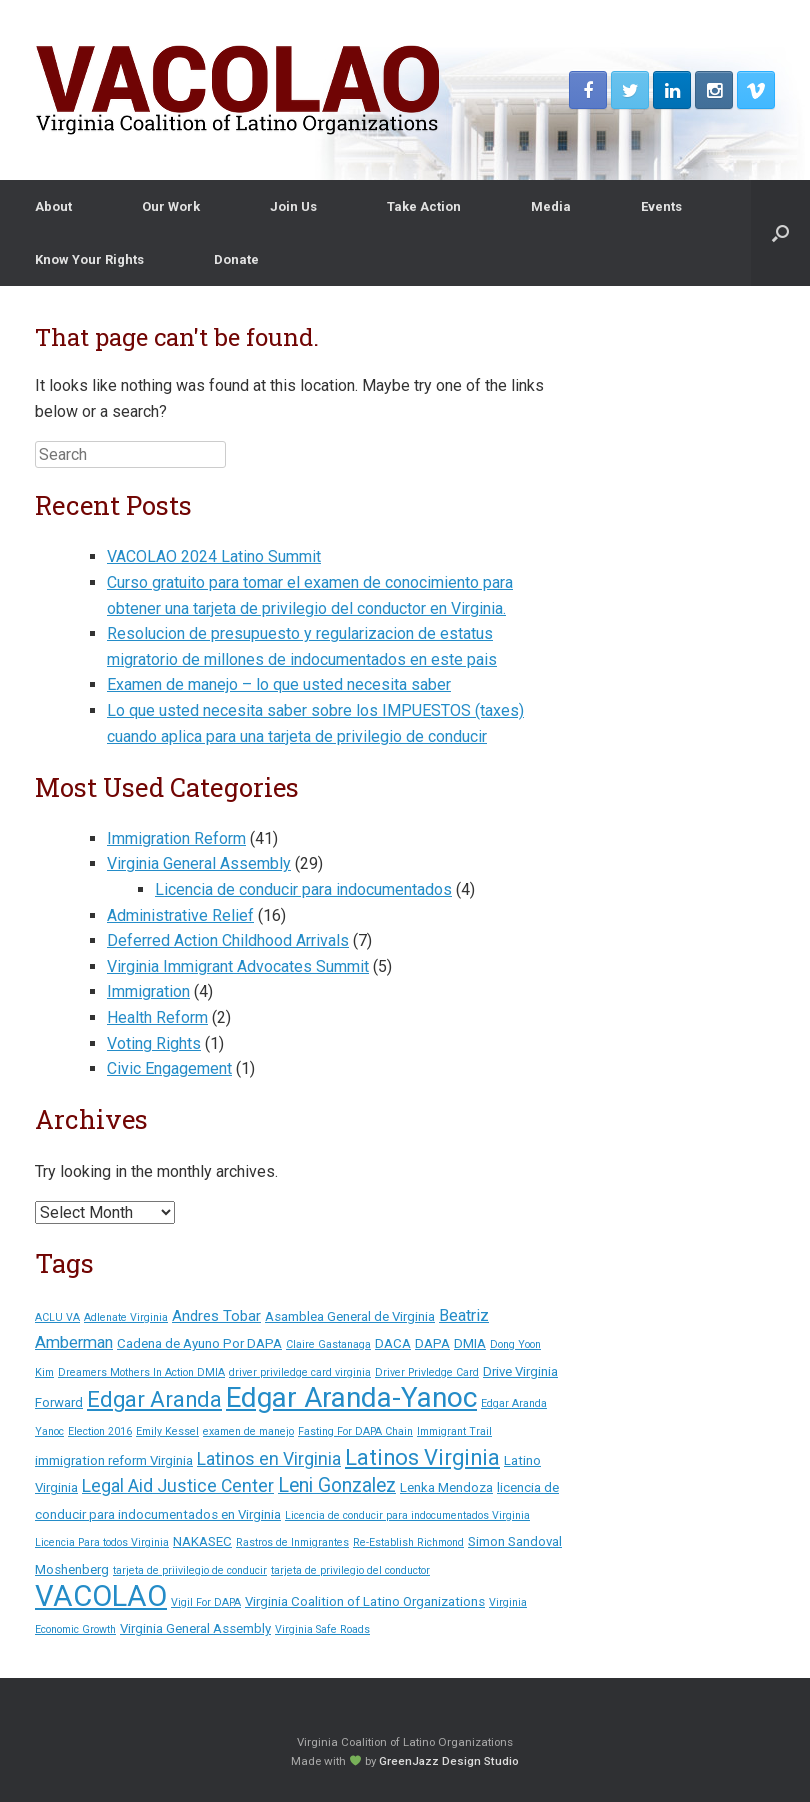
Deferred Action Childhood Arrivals (228, 940)
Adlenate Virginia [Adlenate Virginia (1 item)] (126, 1317)
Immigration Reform (176, 838)
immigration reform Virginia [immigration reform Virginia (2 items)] (114, 1460)
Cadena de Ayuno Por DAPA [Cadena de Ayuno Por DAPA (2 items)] (199, 1343)
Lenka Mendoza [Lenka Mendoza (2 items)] (446, 1487)
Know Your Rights (89, 259)
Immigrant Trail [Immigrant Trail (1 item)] (454, 1431)
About (53, 206)
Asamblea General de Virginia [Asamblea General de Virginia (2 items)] (350, 1316)
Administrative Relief (180, 915)
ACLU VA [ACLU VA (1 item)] (57, 1317)
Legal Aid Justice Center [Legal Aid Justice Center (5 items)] (178, 1486)
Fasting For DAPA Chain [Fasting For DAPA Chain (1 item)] (355, 1431)
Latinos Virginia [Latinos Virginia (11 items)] (422, 1457)
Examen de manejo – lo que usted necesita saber (279, 684)
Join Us (293, 206)
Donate (236, 259)
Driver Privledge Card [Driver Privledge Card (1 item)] (427, 1372)
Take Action (424, 206)
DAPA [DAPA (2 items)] (432, 1343)
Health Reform (157, 1017)
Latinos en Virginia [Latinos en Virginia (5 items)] (269, 1459)
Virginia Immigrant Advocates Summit (238, 966)
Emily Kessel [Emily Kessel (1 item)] (167, 1431)
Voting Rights (154, 1043)
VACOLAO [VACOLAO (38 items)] (101, 1596)
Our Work (171, 206)
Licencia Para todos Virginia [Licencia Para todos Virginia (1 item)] (102, 1542)
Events (661, 206)
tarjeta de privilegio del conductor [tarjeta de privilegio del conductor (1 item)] (350, 1570)
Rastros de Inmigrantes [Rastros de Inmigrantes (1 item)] (292, 1542)
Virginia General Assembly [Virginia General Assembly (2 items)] (195, 1628)
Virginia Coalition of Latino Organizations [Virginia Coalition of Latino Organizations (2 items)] (365, 1601)
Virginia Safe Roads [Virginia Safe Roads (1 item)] (322, 1629)
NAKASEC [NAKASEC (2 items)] (202, 1541)
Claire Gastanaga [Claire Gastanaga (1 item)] (328, 1344)
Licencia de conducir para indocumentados (303, 889)
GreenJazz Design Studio (449, 1761)
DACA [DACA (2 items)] (393, 1343)
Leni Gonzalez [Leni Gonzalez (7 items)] (337, 1485)
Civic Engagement (169, 1068)
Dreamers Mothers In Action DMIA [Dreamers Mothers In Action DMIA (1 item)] (141, 1372)
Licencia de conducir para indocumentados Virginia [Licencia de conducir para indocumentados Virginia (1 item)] (407, 1515)
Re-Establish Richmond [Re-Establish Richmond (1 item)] (408, 1542)
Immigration (148, 991)
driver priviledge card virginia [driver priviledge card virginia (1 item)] (300, 1372)
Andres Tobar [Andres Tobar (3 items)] (216, 1316)
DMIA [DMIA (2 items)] (470, 1343)
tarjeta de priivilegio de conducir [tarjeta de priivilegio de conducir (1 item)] (190, 1570)
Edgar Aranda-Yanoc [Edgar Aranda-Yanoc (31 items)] (351, 1397)
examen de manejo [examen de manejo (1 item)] (248, 1431)
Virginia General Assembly (199, 863)
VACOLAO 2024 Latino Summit (214, 556)
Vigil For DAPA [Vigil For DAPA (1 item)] (206, 1602)
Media (551, 206)
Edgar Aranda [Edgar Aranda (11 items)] (154, 1399)
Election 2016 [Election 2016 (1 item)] (100, 1431)
